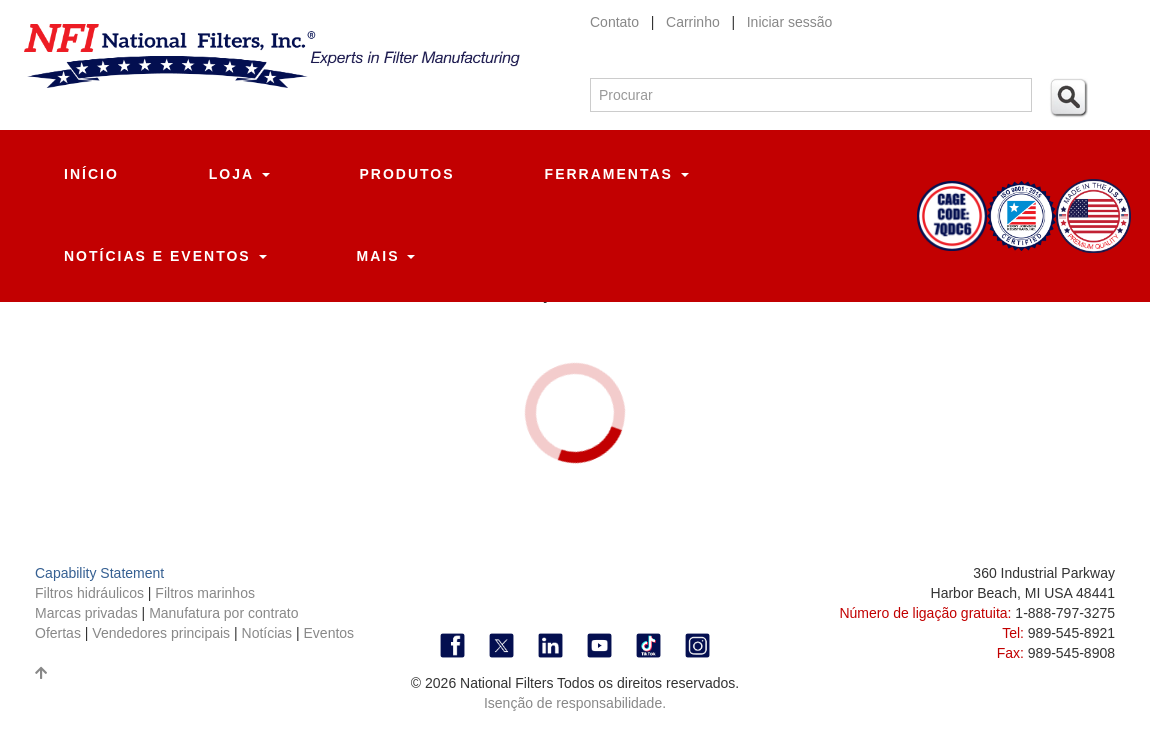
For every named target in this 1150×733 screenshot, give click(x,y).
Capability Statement (99, 573)
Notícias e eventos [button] (165, 256)
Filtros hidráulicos (91, 593)
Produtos (407, 174)
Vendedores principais (163, 633)
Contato (614, 22)
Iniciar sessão (790, 22)
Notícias (267, 633)
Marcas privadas (88, 613)
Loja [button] (239, 174)
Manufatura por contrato (223, 613)
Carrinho (695, 22)
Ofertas (60, 633)
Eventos (329, 633)
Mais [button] (386, 256)
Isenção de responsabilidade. (575, 703)
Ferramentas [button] (617, 174)
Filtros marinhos (205, 593)
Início (91, 174)
